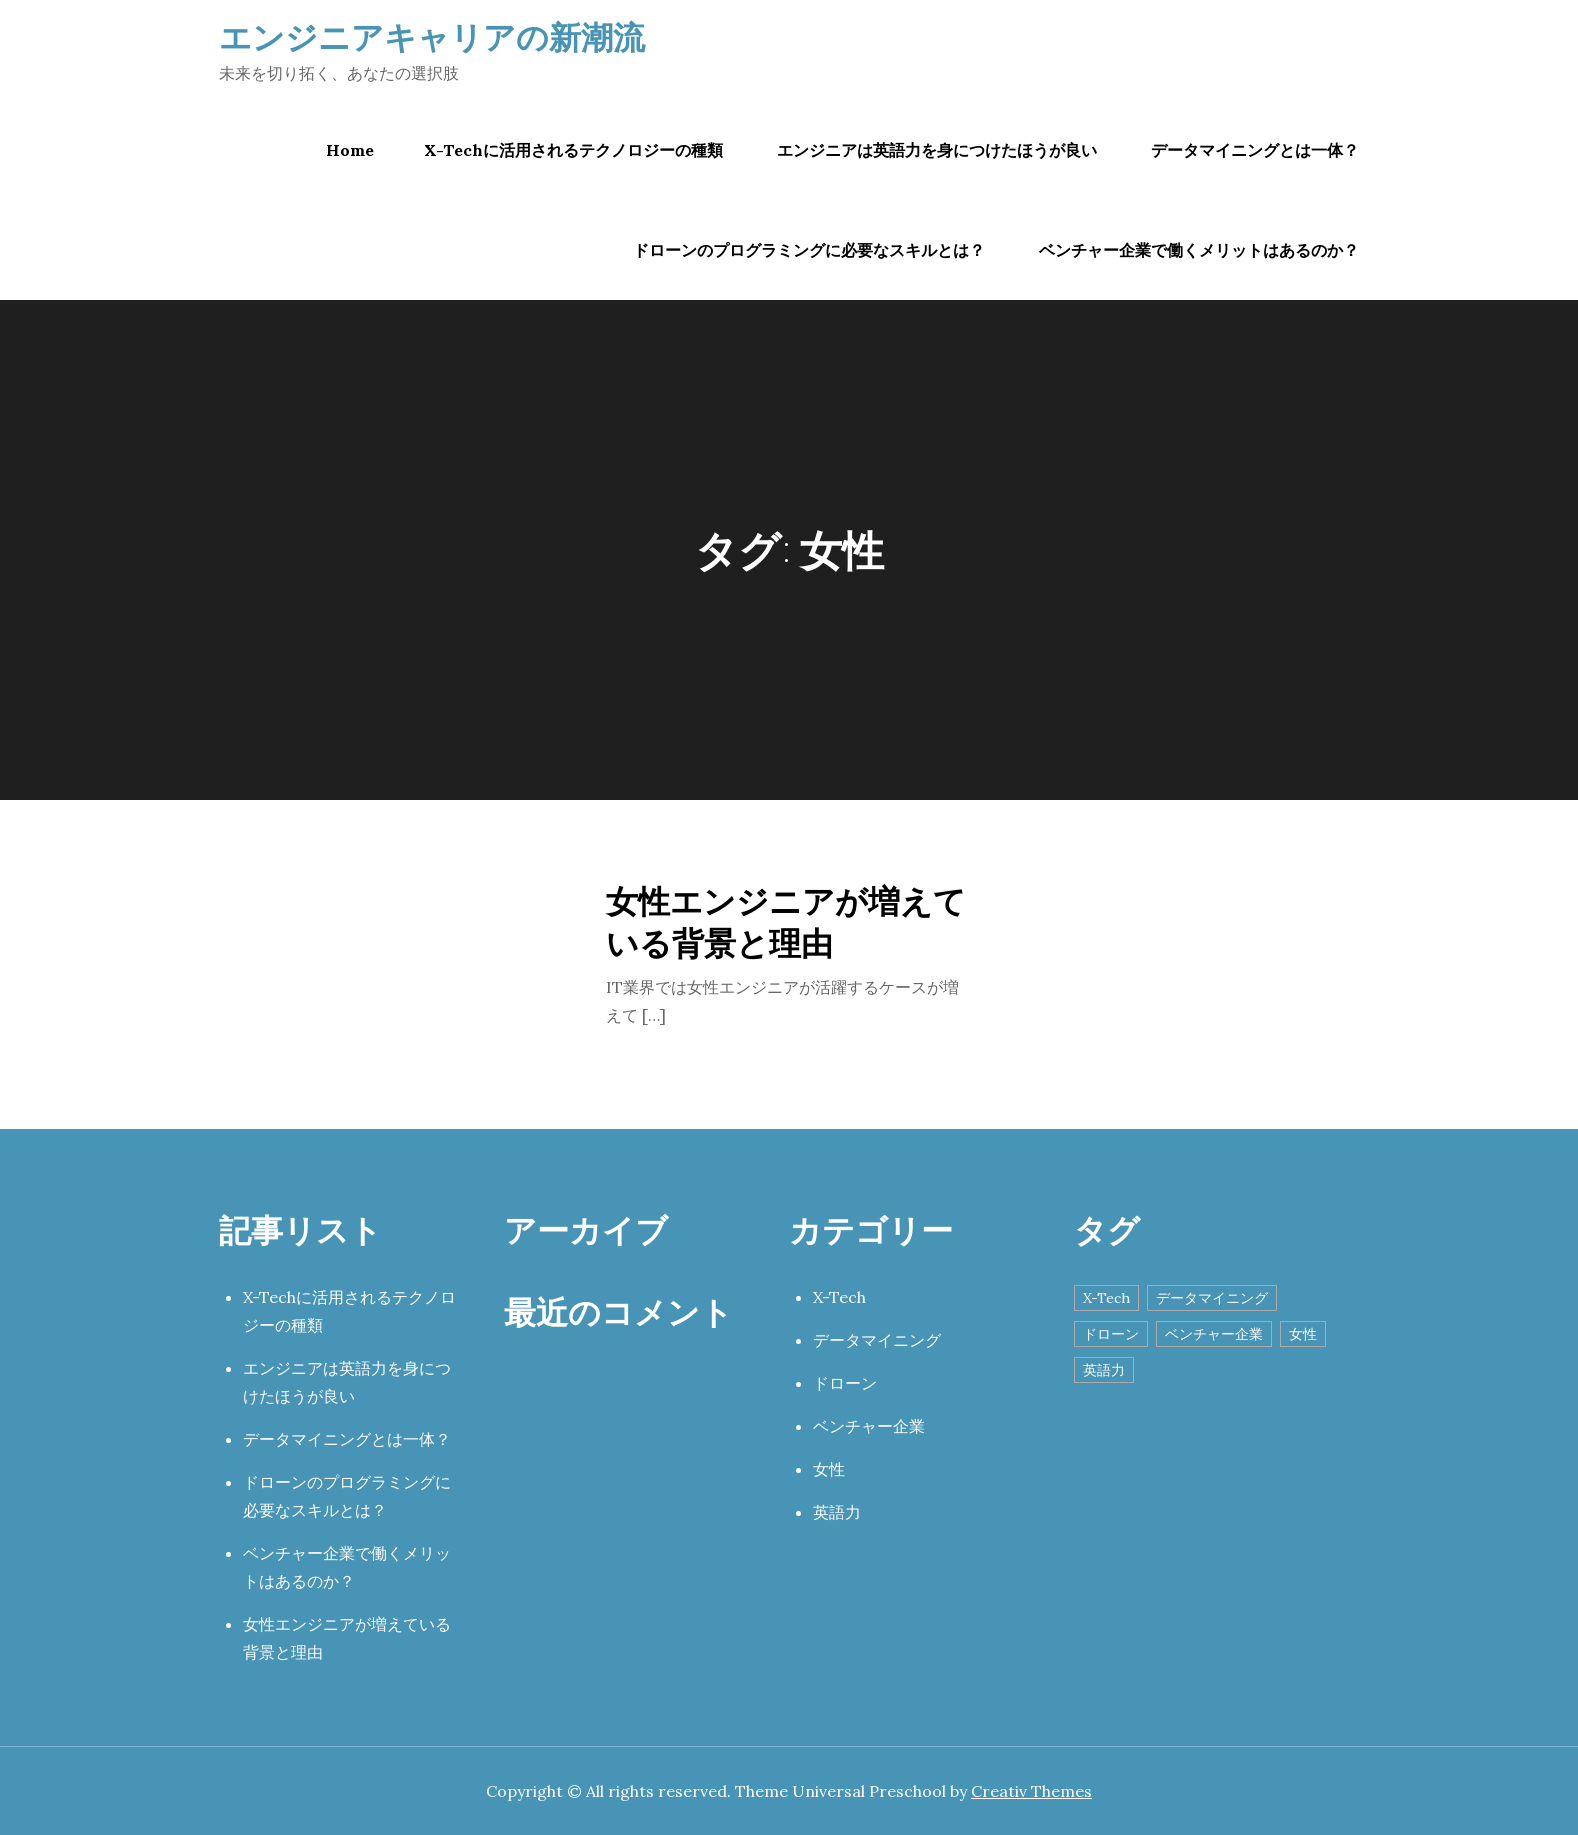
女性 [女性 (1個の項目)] (1303, 1334)
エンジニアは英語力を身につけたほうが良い (937, 150)
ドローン (845, 1383)
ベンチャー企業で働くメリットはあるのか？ (1199, 250)
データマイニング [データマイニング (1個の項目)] (1212, 1298)
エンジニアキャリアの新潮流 (432, 36)
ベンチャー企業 (869, 1426)
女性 (829, 1469)
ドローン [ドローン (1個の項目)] (1111, 1334)
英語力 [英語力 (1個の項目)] (1104, 1370)
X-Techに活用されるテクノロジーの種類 (573, 150)
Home (350, 150)
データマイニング (877, 1340)
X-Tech (839, 1297)
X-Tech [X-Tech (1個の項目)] (1106, 1298)
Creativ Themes (1031, 1791)
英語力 (837, 1512)
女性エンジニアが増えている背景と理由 (786, 921)
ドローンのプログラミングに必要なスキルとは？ (809, 250)
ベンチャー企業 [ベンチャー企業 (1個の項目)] (1214, 1334)
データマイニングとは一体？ (1255, 150)
